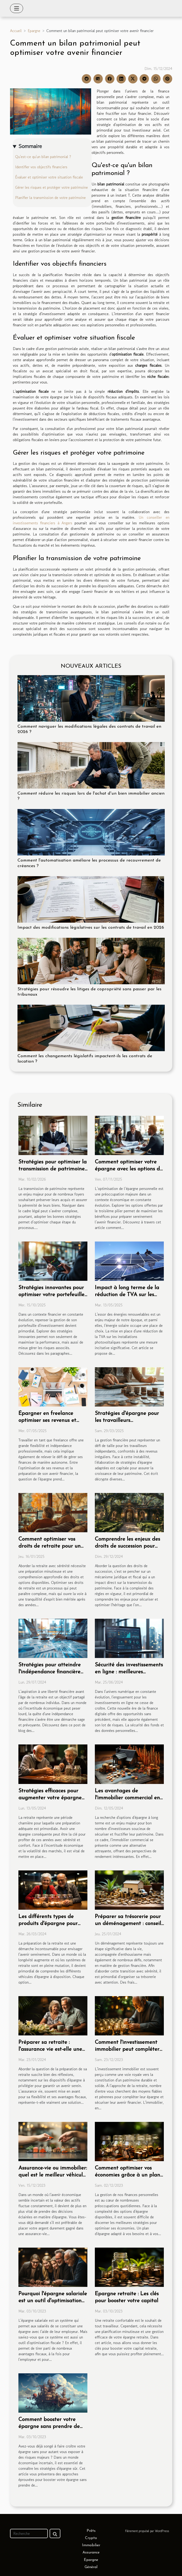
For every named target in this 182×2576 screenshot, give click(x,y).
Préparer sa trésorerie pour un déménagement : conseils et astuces (129, 1923)
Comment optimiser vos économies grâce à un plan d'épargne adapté (127, 2175)
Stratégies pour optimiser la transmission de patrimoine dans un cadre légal (52, 1169)
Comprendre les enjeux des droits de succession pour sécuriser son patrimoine (127, 1546)
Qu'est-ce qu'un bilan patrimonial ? (43, 156)
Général (91, 2567)
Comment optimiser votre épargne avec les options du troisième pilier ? (129, 1169)
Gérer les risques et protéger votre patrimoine (51, 187)
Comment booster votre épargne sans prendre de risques (49, 2426)
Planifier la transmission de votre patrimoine (50, 197)
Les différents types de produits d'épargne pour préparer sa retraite (48, 1923)
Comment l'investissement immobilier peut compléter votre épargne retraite (127, 2049)
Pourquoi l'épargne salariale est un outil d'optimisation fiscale (52, 2301)
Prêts (91, 2531)
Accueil (16, 30)
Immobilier (91, 2545)
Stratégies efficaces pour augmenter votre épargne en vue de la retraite (50, 1798)
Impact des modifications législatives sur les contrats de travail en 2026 (90, 927)
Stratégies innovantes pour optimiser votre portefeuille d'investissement (51, 1295)
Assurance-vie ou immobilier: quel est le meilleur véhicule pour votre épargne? (52, 2175)
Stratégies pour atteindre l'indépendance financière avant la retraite (49, 1672)
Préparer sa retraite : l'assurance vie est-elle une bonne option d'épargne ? (50, 2049)
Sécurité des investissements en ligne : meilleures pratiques (129, 1672)
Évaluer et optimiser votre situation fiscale (49, 177)
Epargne (34, 30)
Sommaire (30, 146)
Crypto (91, 2538)
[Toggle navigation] (16, 8)
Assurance (91, 2552)
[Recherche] (29, 2533)
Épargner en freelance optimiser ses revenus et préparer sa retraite (47, 1420)
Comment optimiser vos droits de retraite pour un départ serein (49, 1546)
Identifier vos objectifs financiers (41, 167)
